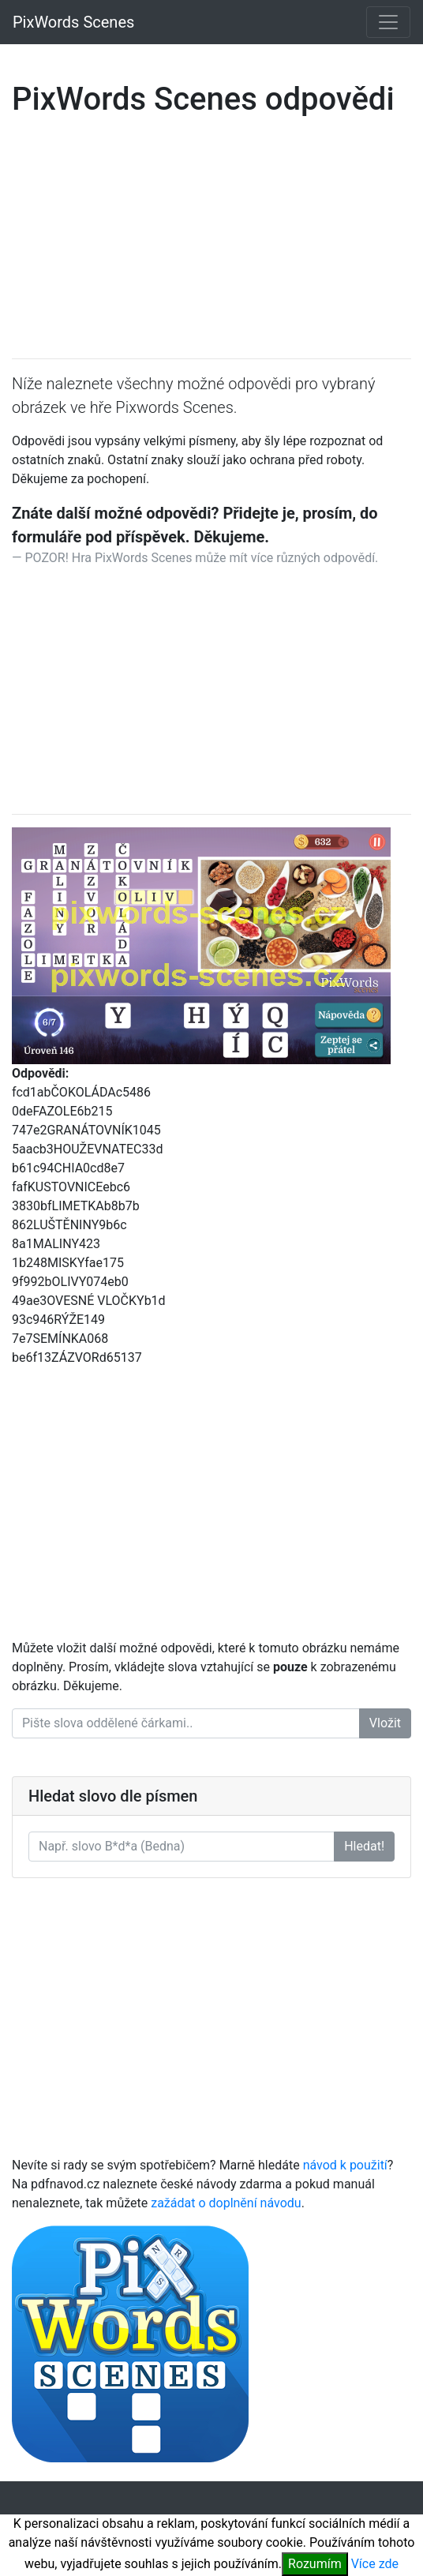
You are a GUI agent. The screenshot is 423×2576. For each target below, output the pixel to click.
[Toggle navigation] (388, 22)
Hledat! (364, 1846)
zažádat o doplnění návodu (226, 2202)
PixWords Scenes (73, 22)
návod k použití (345, 2165)
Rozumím (315, 2563)
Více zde (375, 2563)
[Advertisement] (211, 235)
